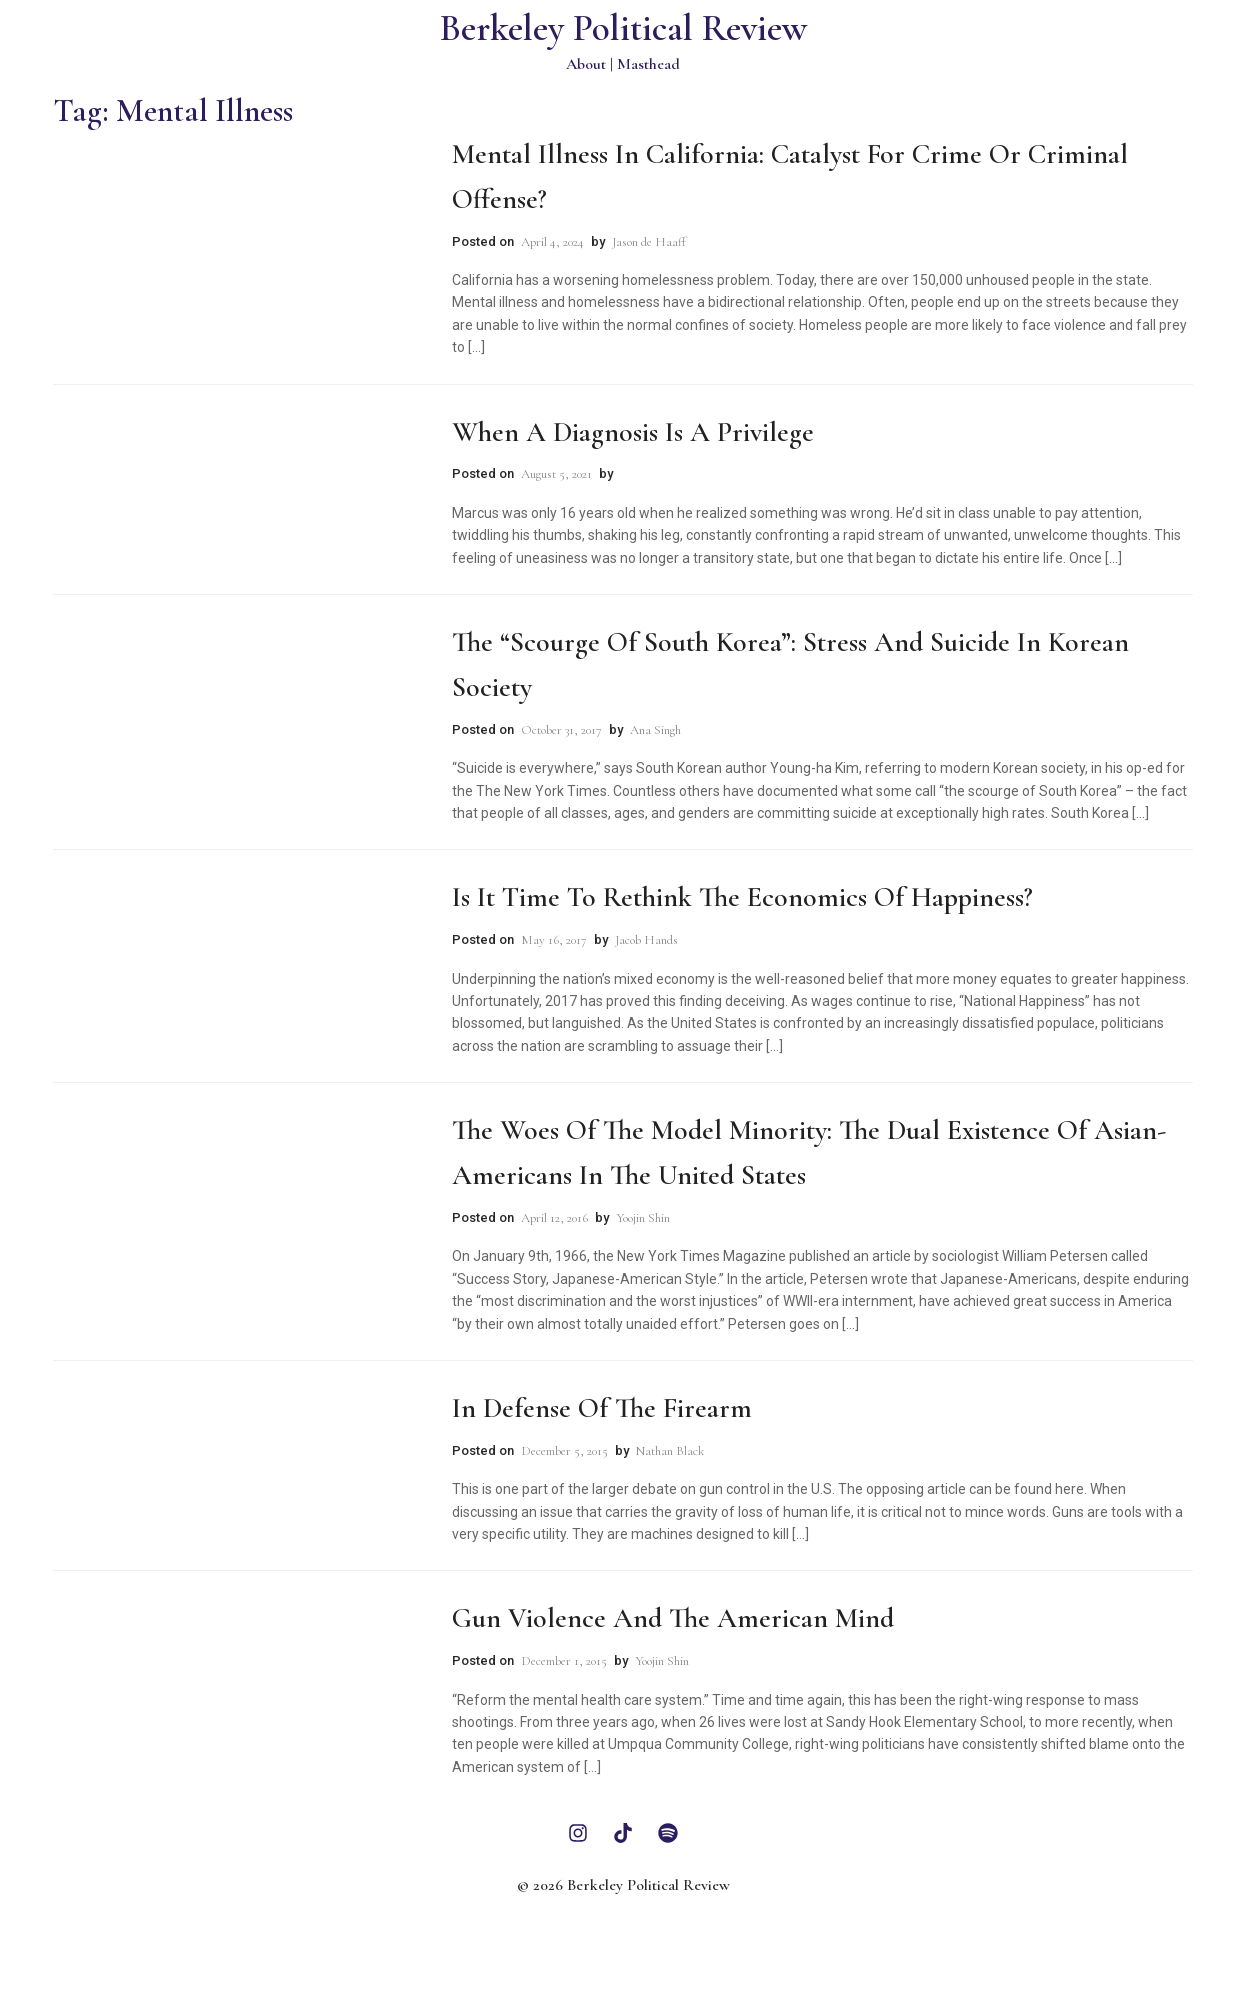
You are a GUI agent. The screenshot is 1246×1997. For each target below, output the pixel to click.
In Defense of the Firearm (602, 1408)
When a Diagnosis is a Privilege (633, 432)
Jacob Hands (646, 940)
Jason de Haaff (649, 242)
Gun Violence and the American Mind (673, 1618)
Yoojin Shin (643, 1218)
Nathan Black (670, 1451)
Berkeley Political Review (623, 28)
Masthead (648, 64)
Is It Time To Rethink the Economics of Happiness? (742, 897)
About (586, 64)
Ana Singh (655, 730)
